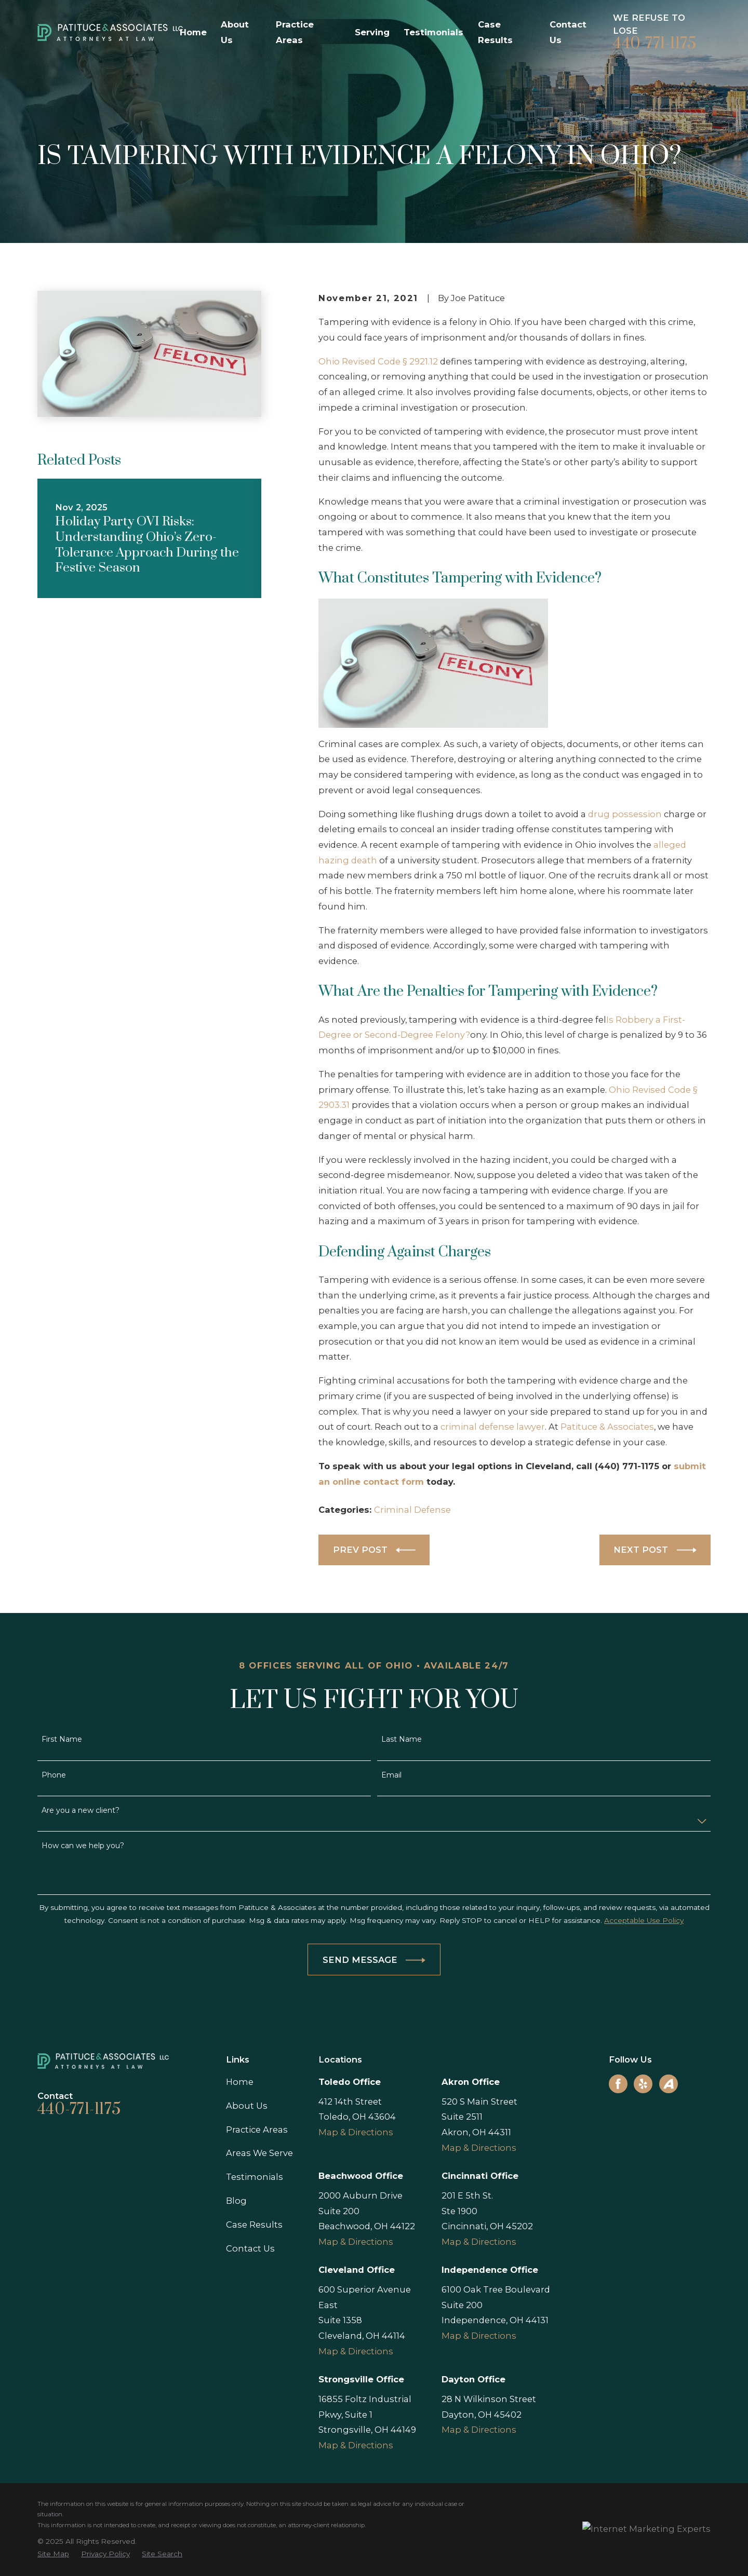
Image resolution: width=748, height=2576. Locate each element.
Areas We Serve (259, 2153)
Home (239, 2082)
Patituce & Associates (607, 1426)
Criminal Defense (412, 1509)
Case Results (254, 2224)
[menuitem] (53, 2553)
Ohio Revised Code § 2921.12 (378, 361)
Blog (236, 2200)
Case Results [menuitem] (495, 32)
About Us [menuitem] (235, 32)
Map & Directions (355, 2132)
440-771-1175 (655, 43)
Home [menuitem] (193, 32)
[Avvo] (668, 2084)
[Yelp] (643, 2084)
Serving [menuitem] (372, 32)
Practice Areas (257, 2129)
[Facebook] (618, 2084)
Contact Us (250, 2248)
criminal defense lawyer (491, 1426)
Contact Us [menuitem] (568, 32)
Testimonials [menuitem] (433, 32)
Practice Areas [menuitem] (295, 32)
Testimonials (254, 2177)
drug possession (625, 814)
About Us (247, 2105)
